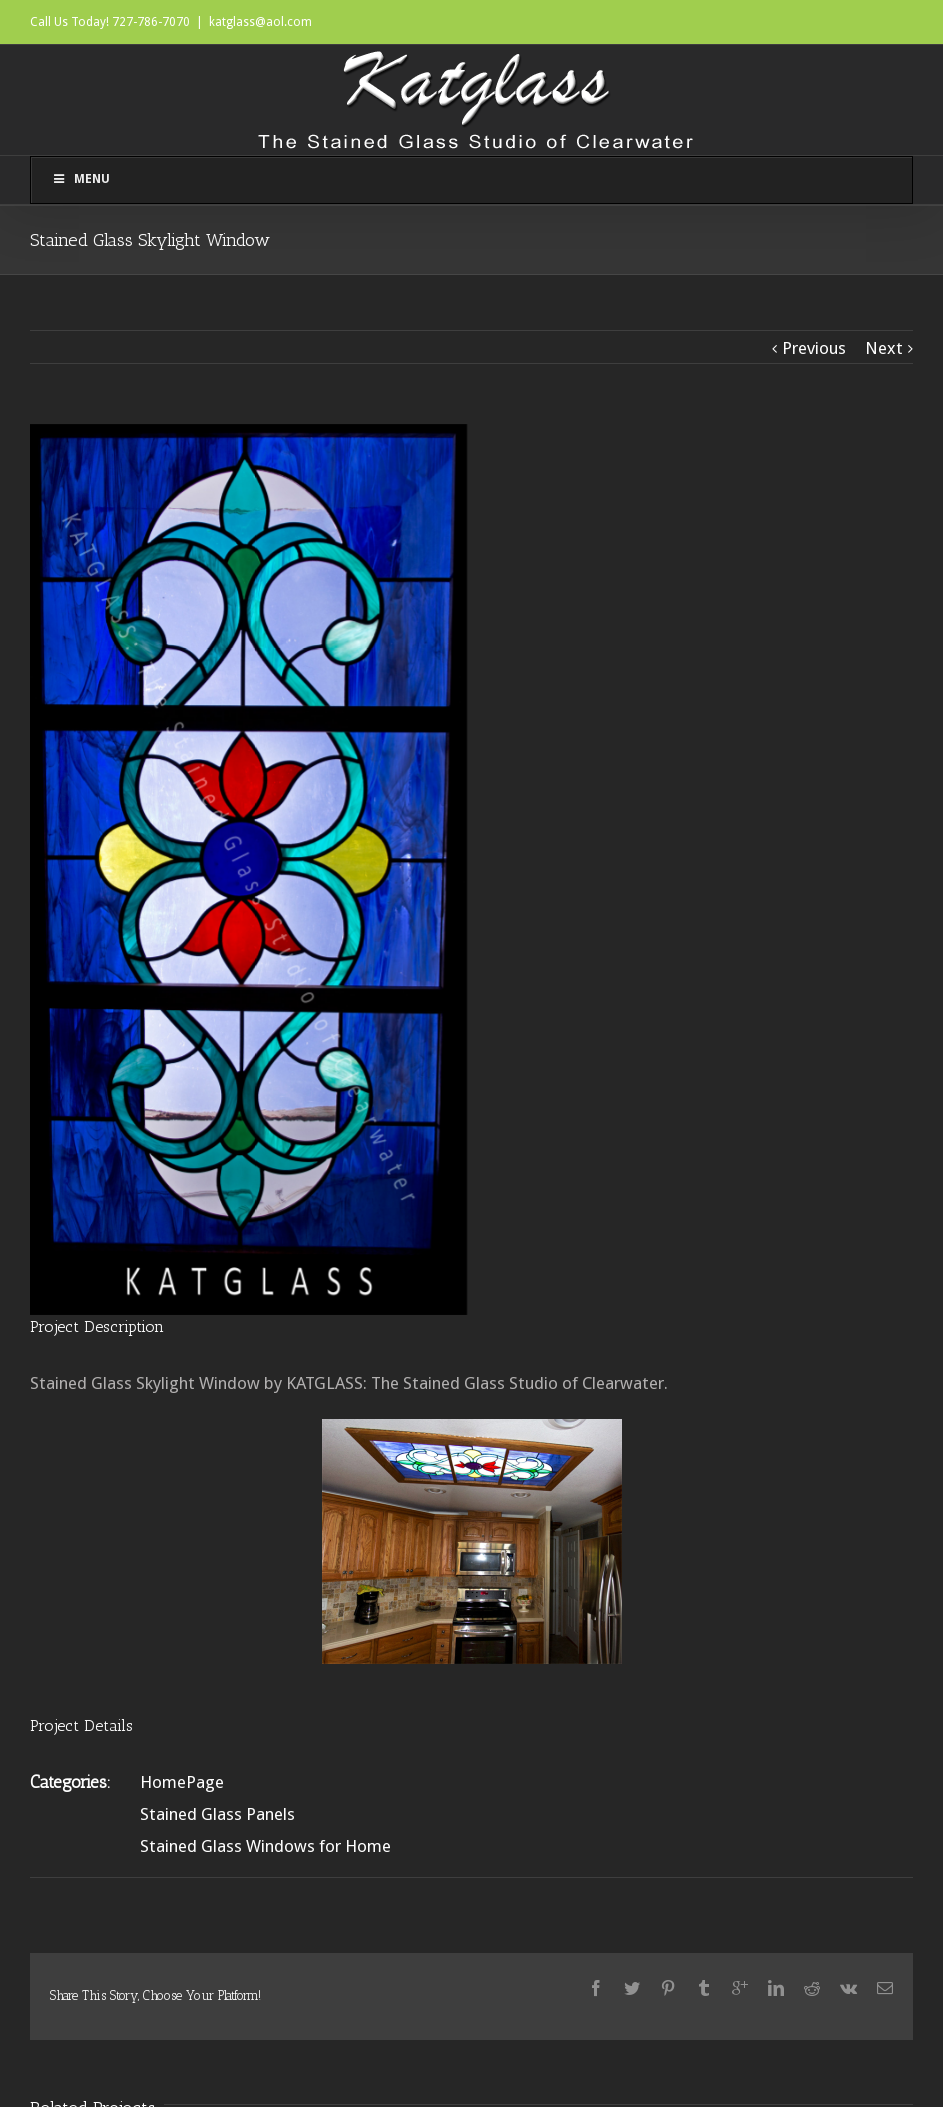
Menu (80, 179)
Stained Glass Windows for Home (265, 1846)
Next (884, 348)
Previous (814, 348)
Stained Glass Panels (217, 1814)
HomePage (182, 1782)
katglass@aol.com (260, 22)
